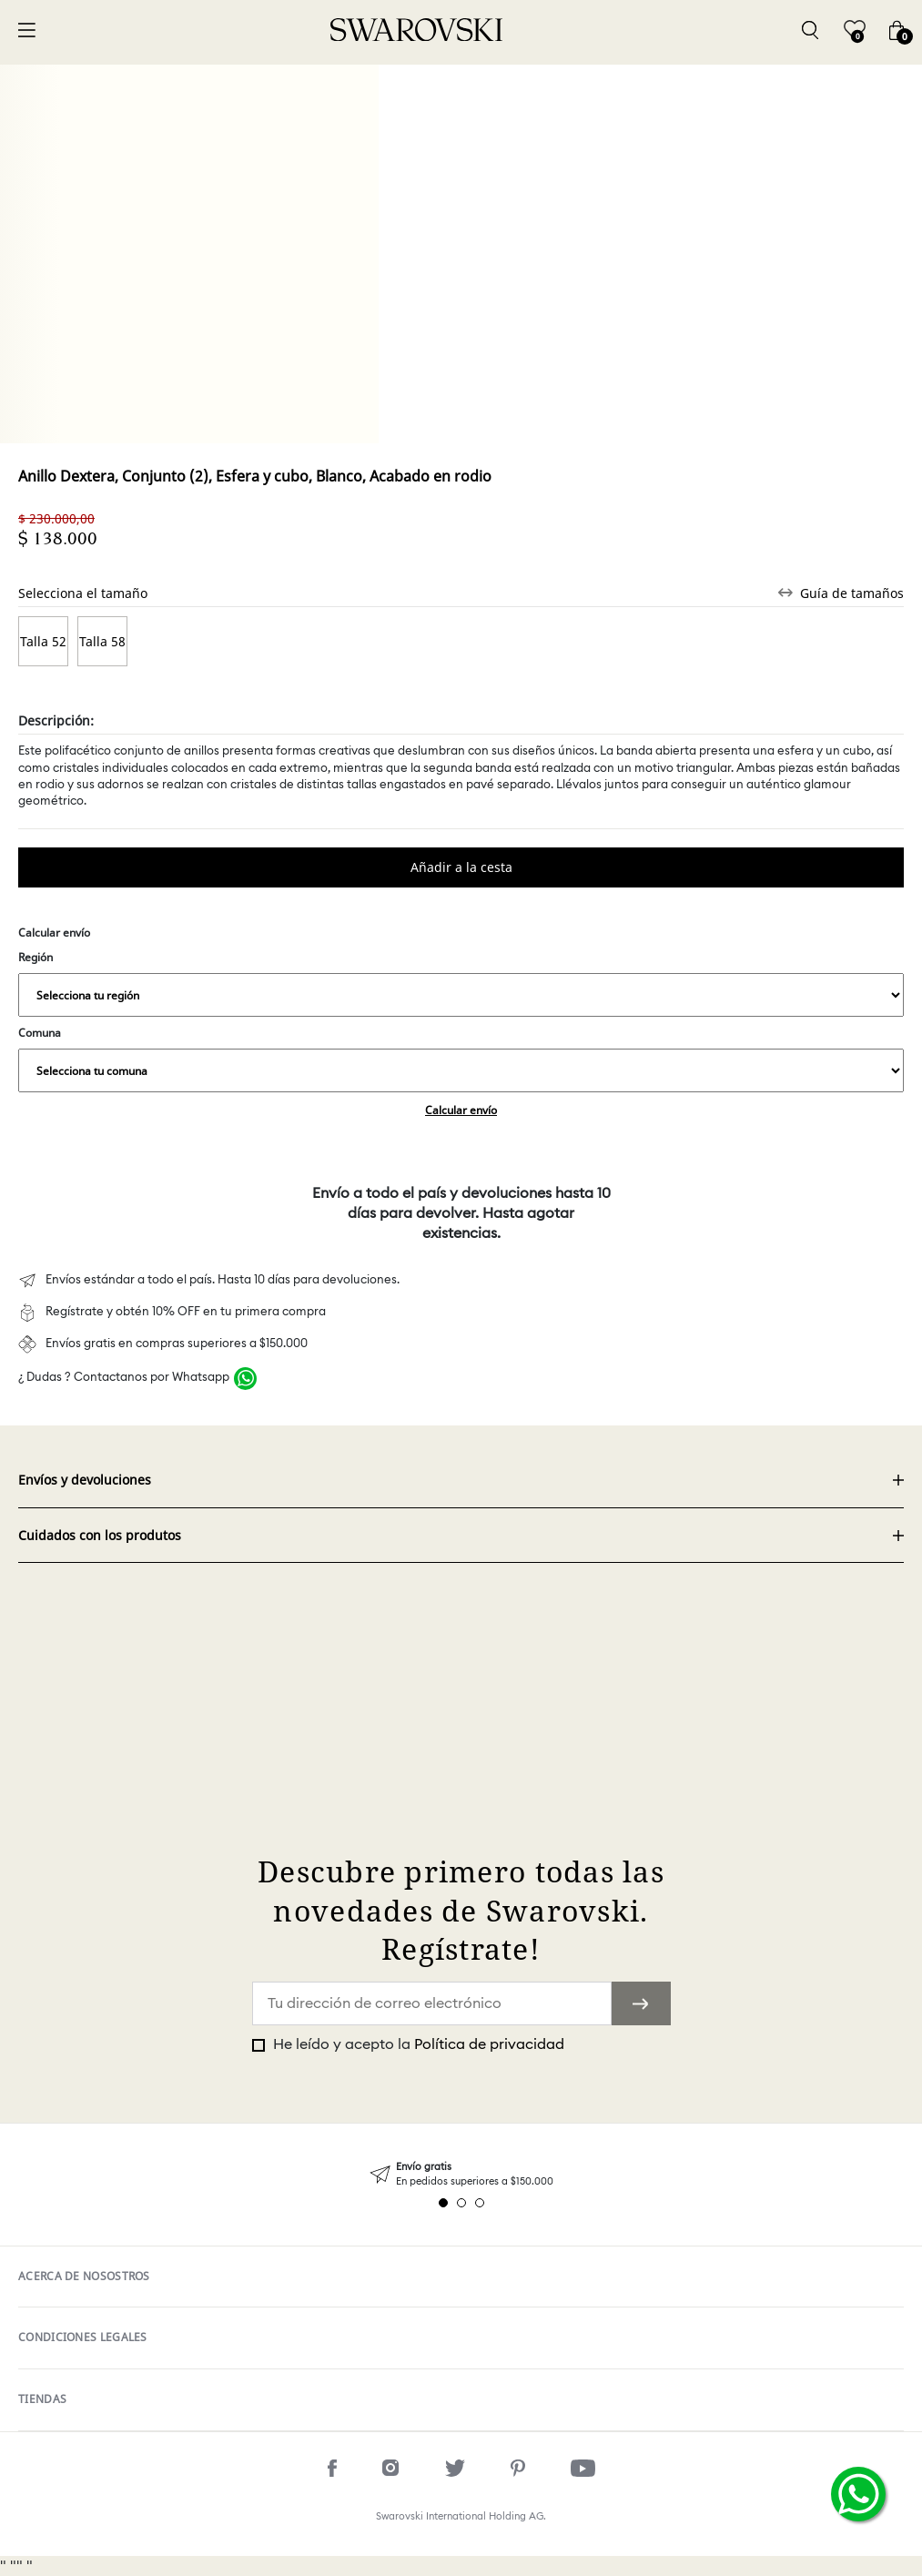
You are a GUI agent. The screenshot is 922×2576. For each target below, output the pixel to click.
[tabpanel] (461, 2174)
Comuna (461, 1058)
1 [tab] (443, 2202)
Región (461, 983)
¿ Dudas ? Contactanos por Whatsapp (123, 1378)
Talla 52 (43, 641)
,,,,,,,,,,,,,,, (461, 995)
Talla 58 (102, 641)
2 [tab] (461, 2202)
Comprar (461, 867)
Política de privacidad (489, 2044)
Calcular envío (461, 1110)
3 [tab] (479, 2202)
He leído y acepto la (416, 2044)
